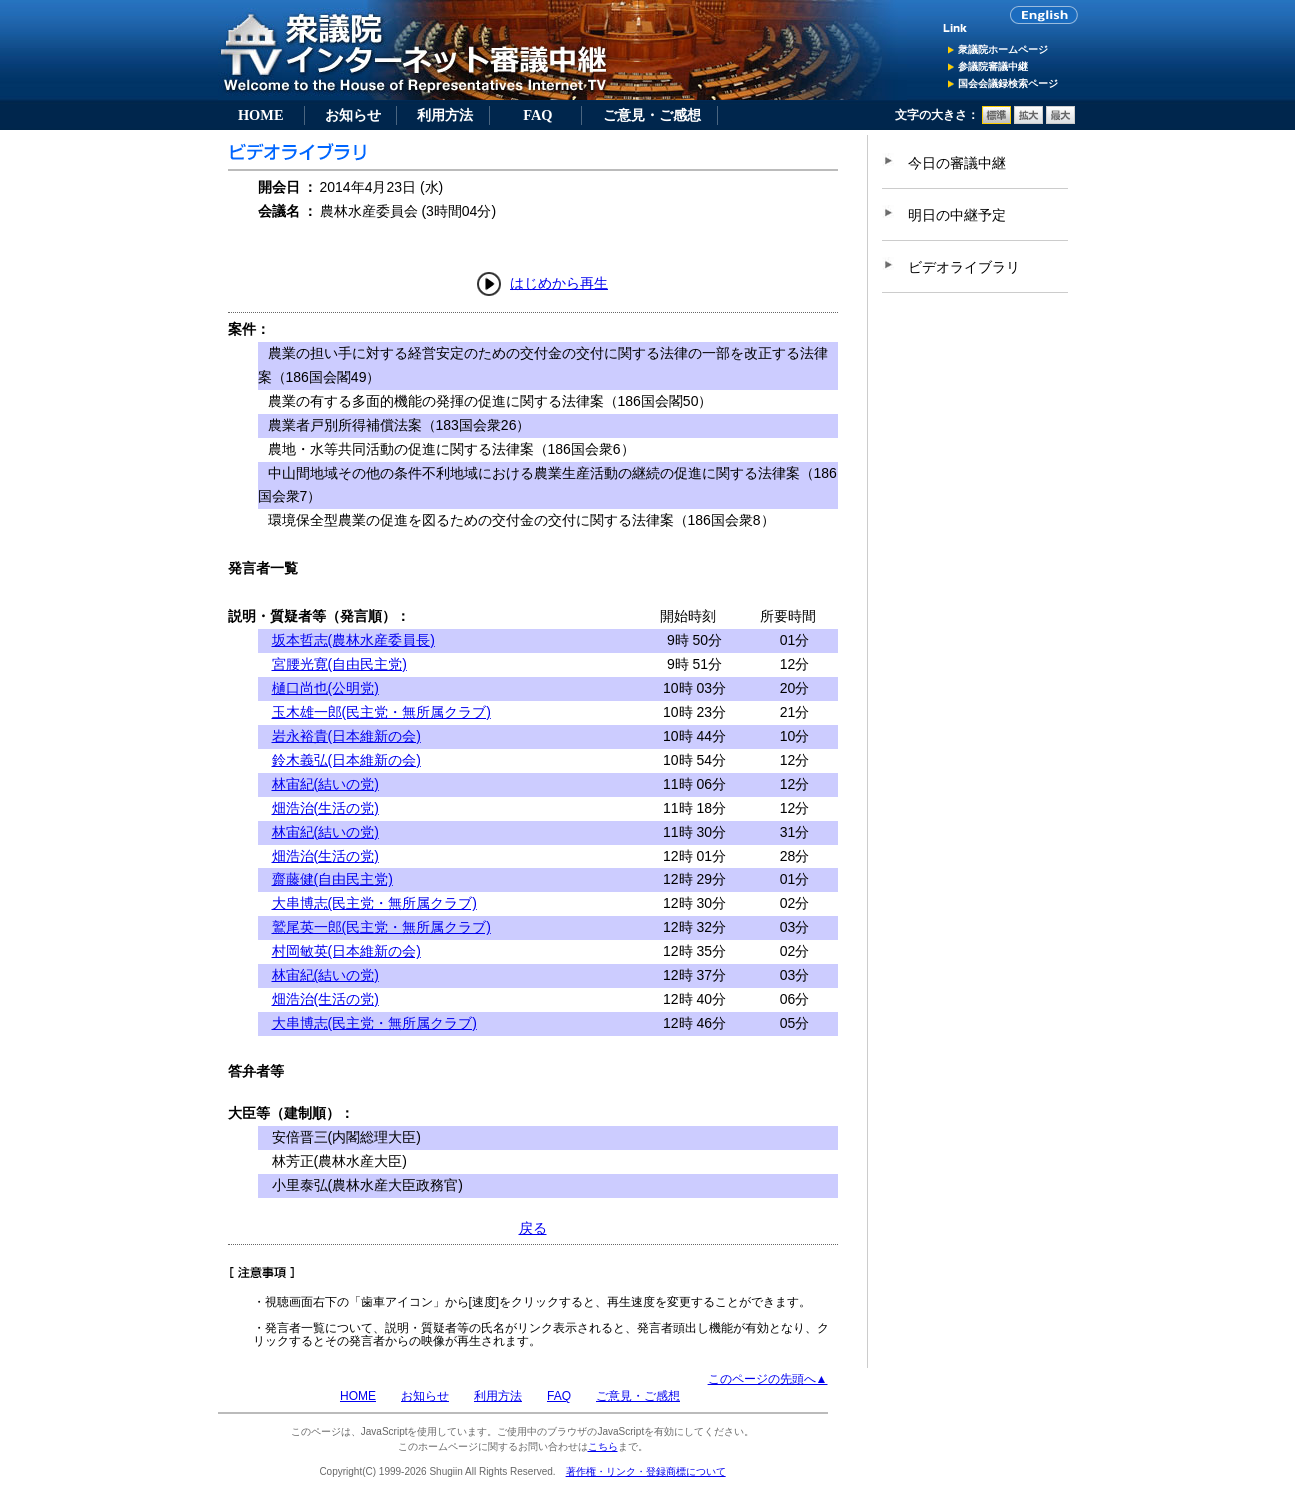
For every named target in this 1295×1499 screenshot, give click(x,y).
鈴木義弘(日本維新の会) (346, 760)
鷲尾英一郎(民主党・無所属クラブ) (381, 927)
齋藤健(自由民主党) (332, 879)
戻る (533, 1228)
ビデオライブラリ (964, 267)
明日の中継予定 (957, 215)
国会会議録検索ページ (1008, 83)
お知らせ (353, 115)
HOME (261, 115)
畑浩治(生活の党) (325, 808)
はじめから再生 (559, 283)
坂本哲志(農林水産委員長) (353, 640)
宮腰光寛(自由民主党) (339, 664)
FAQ (537, 115)
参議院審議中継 (993, 66)
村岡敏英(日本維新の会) (346, 951)
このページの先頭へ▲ (768, 1379)
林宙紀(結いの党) (325, 784)
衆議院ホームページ (1003, 49)
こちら (603, 1446)
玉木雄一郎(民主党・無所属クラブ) (381, 712)
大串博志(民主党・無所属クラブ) (374, 903)
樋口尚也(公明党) (325, 688)
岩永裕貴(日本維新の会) (346, 736)
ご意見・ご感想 (652, 115)
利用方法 (445, 115)
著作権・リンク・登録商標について (646, 1471)
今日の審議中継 (957, 163)
